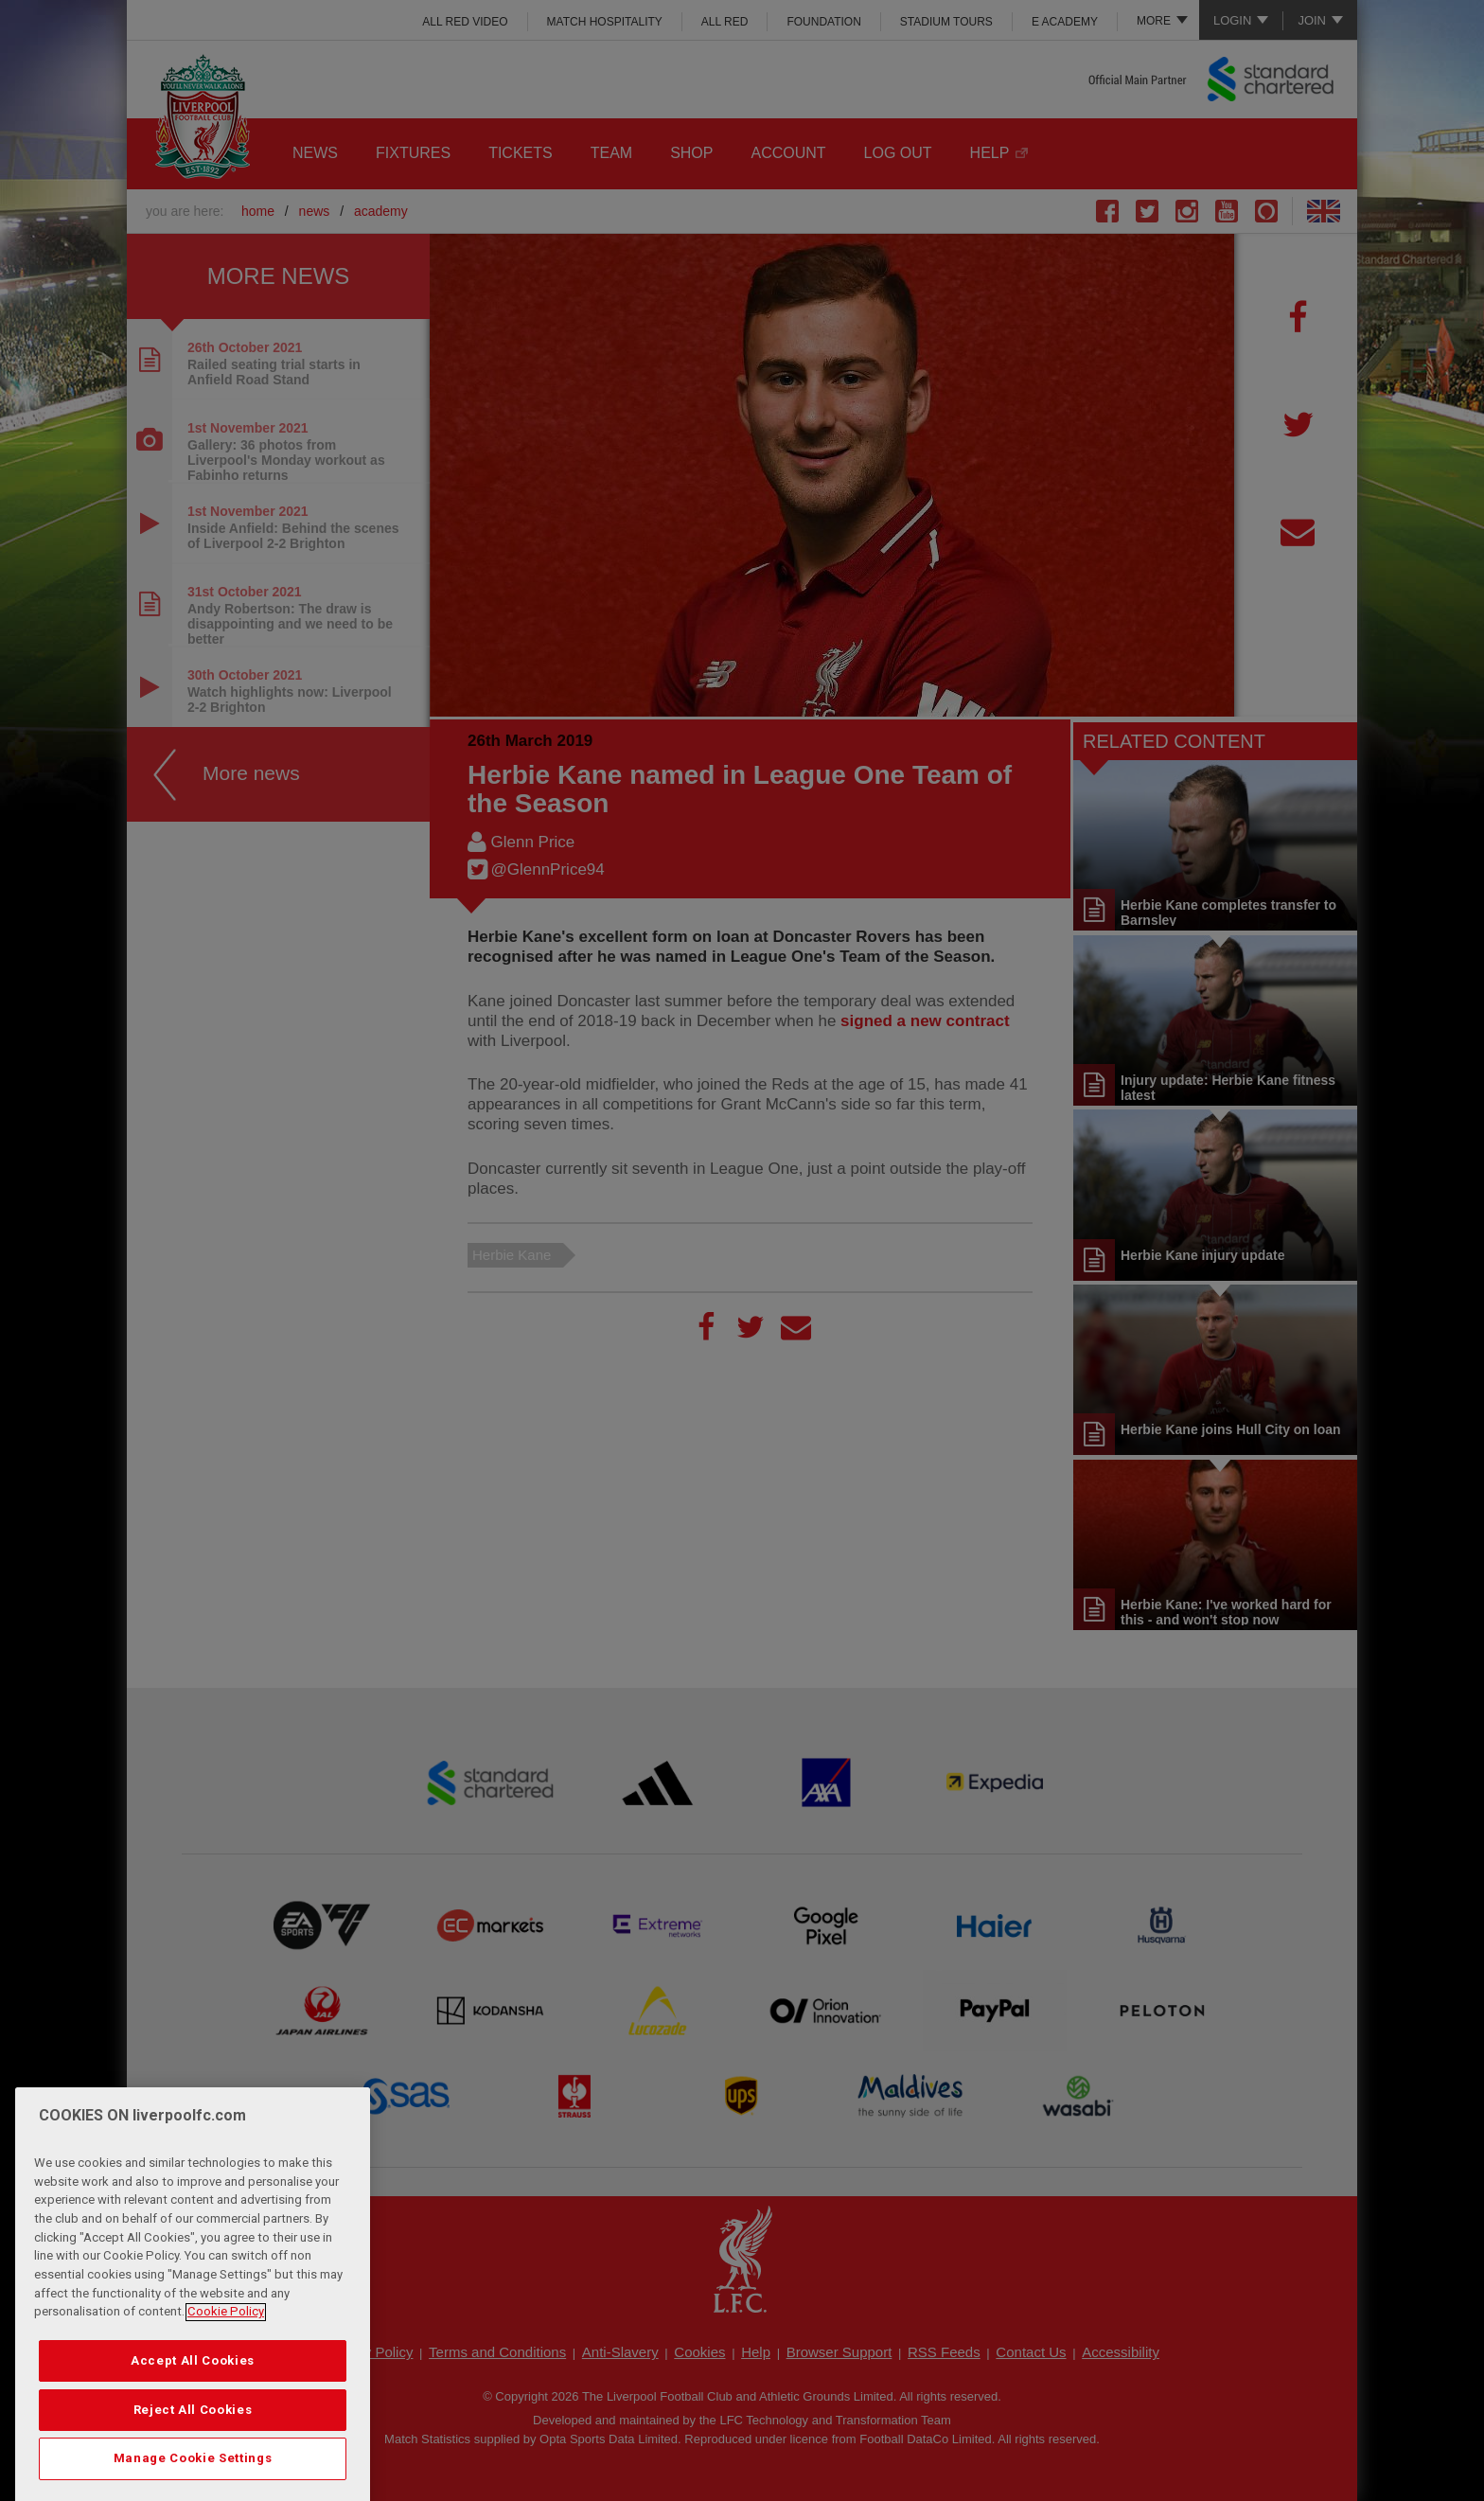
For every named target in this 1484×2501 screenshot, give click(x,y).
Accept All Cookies (193, 2426)
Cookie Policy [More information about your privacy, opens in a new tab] (225, 2376)
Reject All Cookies (193, 2475)
